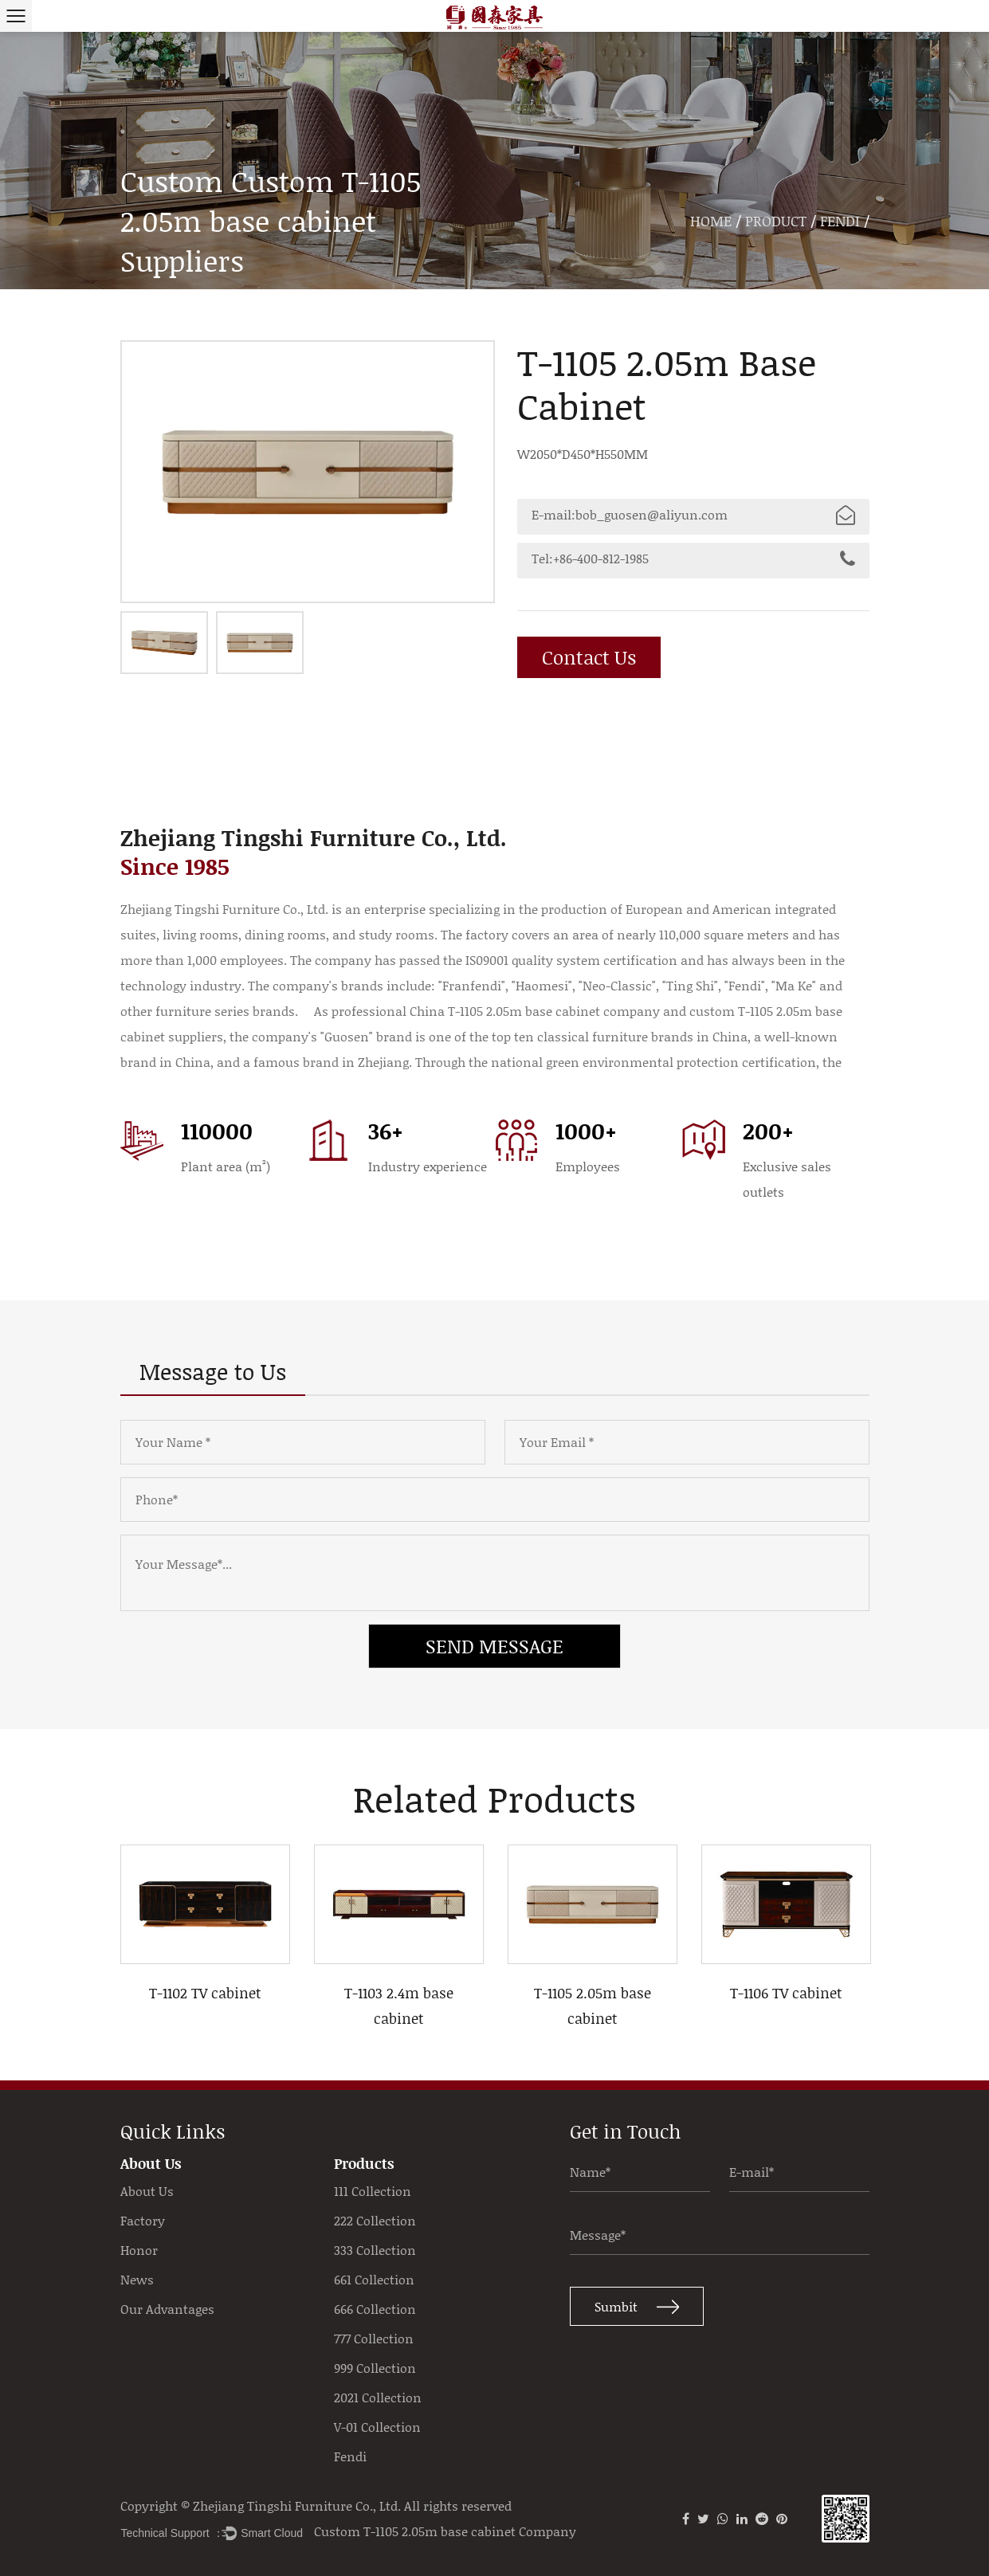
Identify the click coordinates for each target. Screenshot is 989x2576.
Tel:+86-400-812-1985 (693, 558)
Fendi (840, 220)
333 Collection (375, 2250)
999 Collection (375, 2368)
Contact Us (591, 657)
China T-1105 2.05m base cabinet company (535, 1011)
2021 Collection (378, 2397)
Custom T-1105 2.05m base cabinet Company (445, 2531)
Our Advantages (167, 2309)
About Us (147, 2191)
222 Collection (375, 2220)
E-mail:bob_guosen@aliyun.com (693, 514)
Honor (139, 2250)
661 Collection (374, 2279)
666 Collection (375, 2309)
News (137, 2279)
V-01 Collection (377, 2427)
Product (776, 220)
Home (711, 220)
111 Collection (372, 2191)
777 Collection (374, 2338)
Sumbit (637, 2309)
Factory (142, 2220)
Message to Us (212, 1371)
